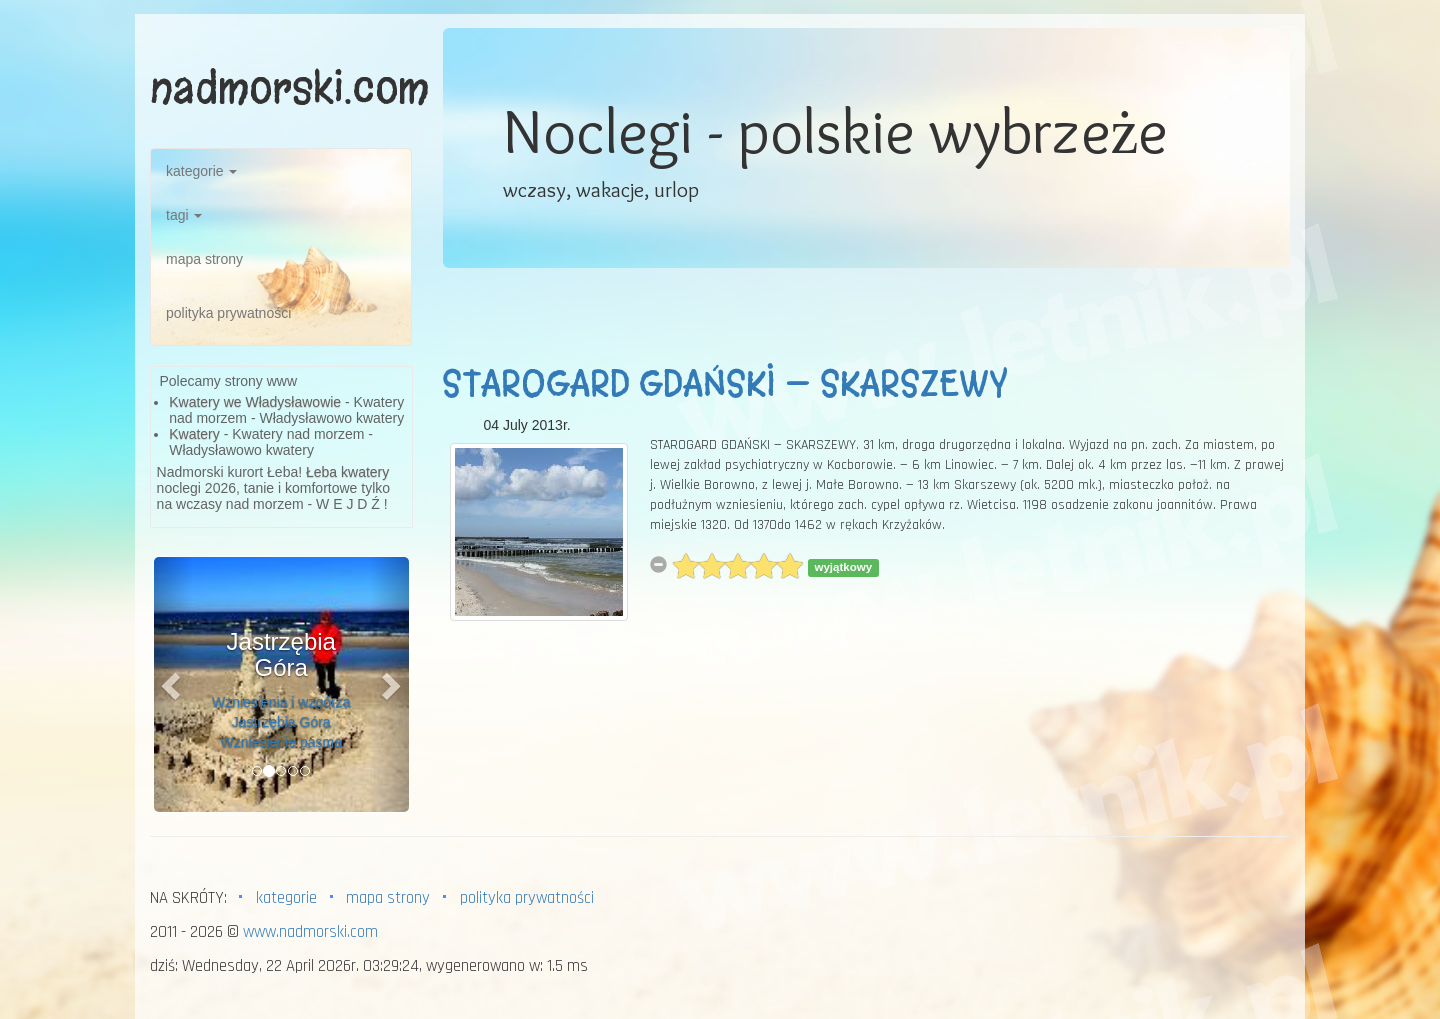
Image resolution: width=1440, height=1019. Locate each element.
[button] (173, 684)
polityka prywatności (228, 313)
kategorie (201, 171)
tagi (184, 215)
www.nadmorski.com (310, 932)
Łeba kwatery (347, 472)
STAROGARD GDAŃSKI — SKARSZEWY (725, 384)
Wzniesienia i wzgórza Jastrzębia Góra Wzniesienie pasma (281, 722)
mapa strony (204, 259)
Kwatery (194, 434)
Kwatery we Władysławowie (255, 402)
